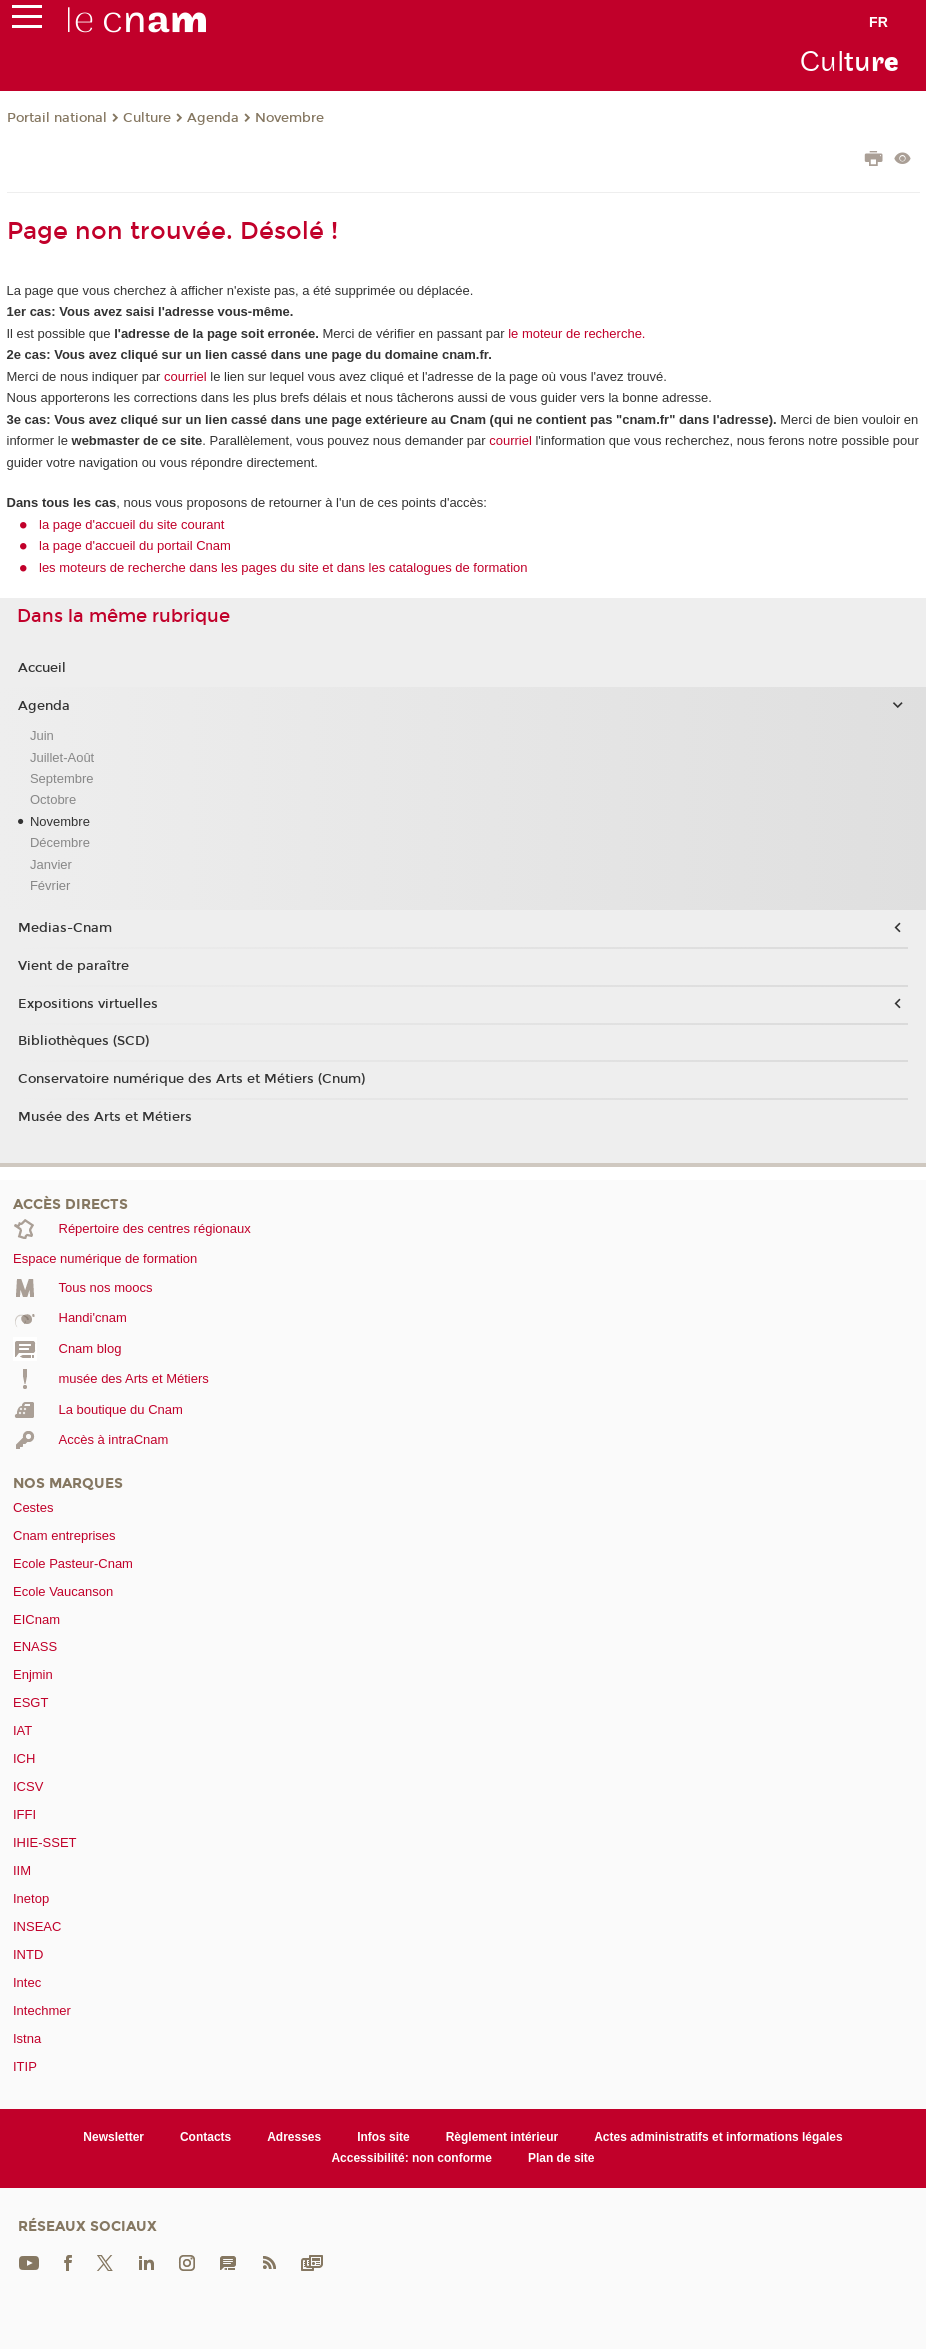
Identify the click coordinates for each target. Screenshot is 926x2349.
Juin (42, 735)
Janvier (51, 864)
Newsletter (113, 2137)
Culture (147, 118)
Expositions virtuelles (88, 1004)
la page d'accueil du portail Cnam (135, 545)
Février (50, 885)
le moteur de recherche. (575, 333)
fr (878, 22)
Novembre (289, 118)
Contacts (205, 2137)
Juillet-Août (62, 757)
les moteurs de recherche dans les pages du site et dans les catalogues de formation (283, 567)
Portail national (57, 118)
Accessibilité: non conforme (411, 2158)
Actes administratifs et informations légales (718, 2137)
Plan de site (561, 2158)
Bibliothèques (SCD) (83, 1041)
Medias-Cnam (65, 928)
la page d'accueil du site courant (131, 524)
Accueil (42, 668)
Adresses (294, 2137)
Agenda (213, 118)
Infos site (383, 2137)
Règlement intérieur (502, 2137)
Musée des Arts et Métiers (105, 1117)
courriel (185, 376)
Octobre (53, 799)
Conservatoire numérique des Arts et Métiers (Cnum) (191, 1079)
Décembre (60, 842)
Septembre (62, 778)
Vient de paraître (73, 966)
